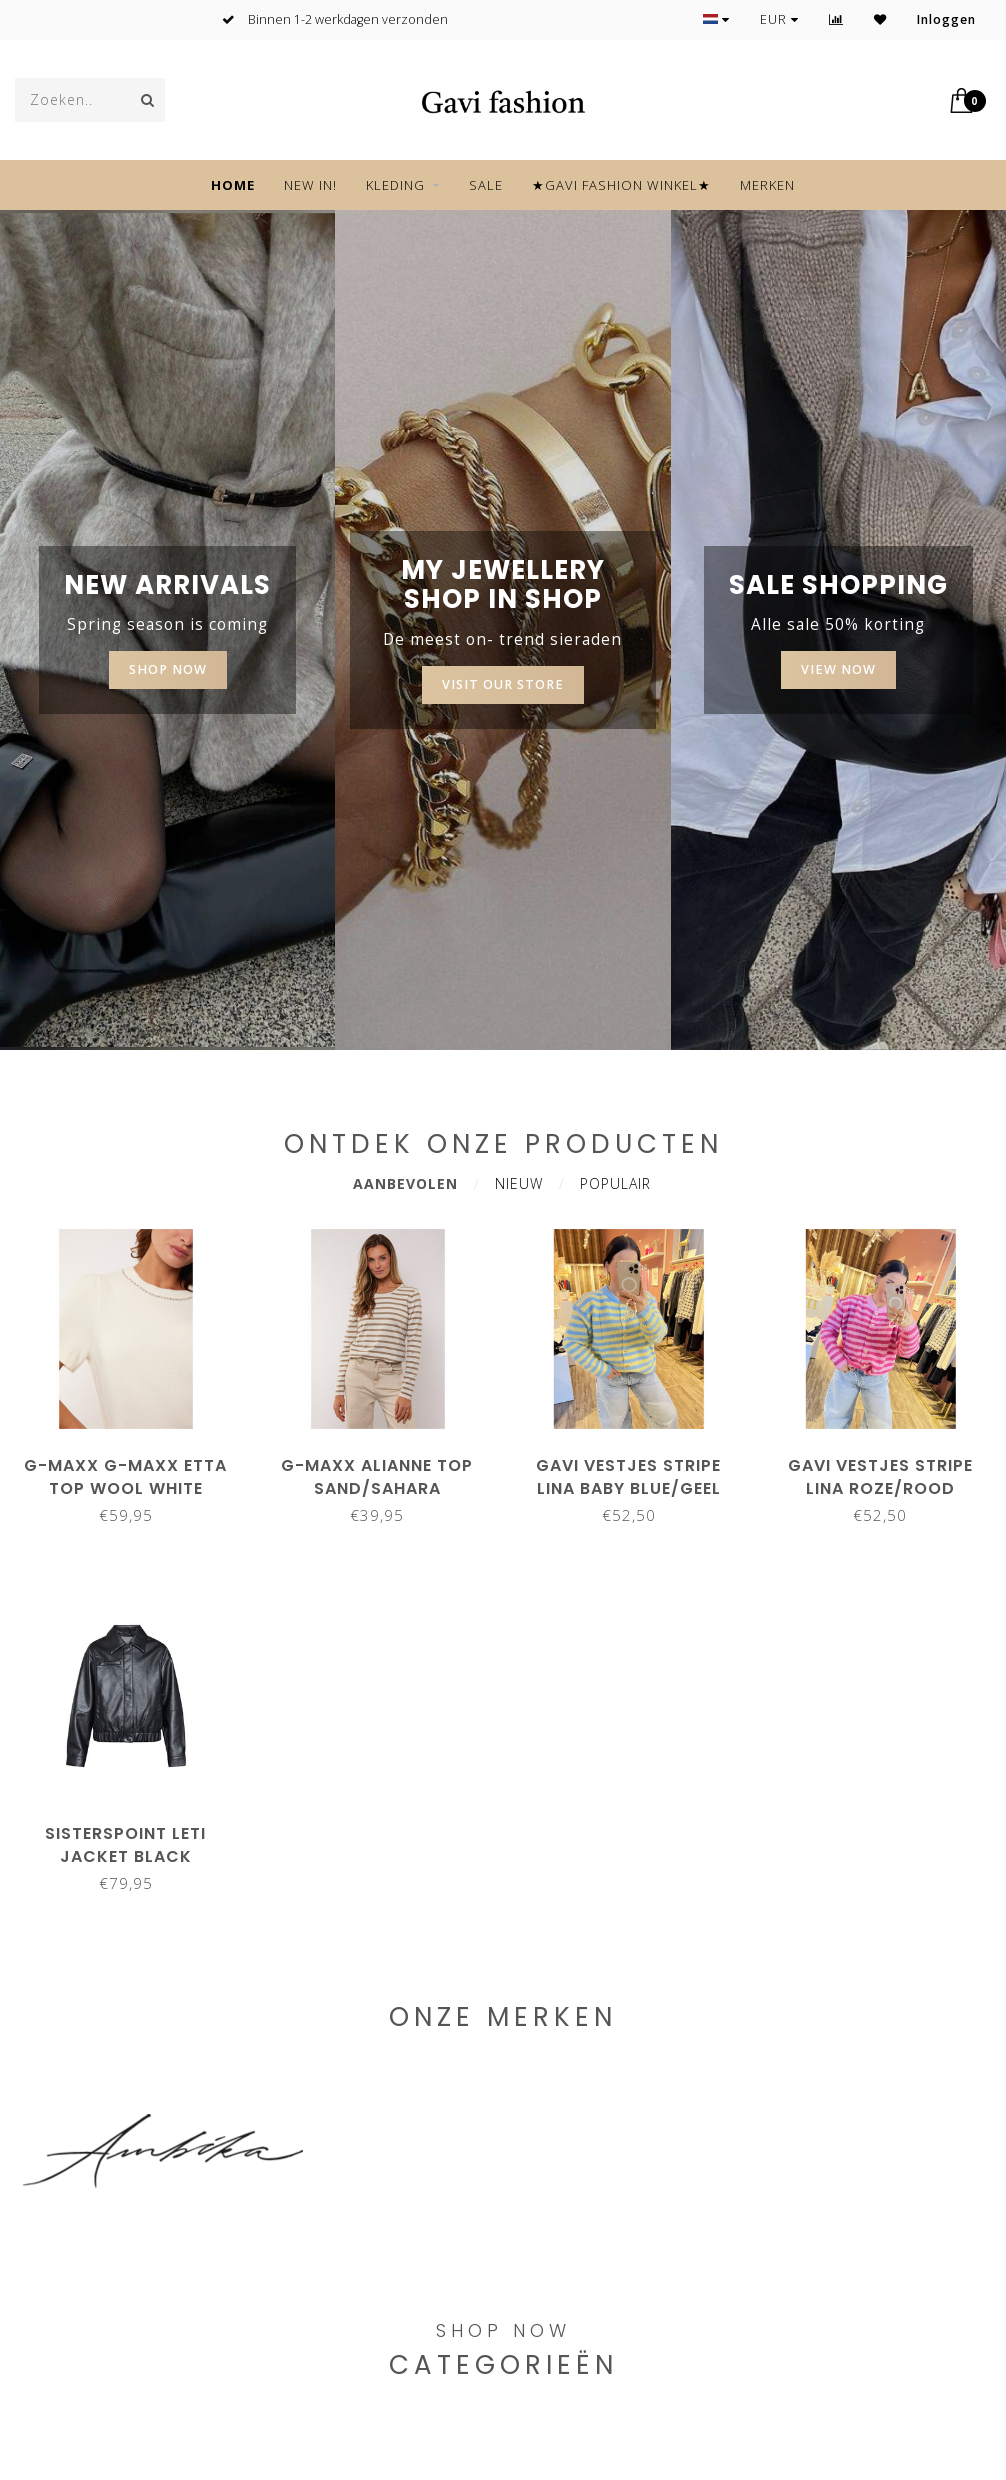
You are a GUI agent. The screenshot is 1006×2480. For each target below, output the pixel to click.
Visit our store (503, 684)
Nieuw (519, 1183)
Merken (767, 185)
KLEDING (395, 185)
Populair (615, 1183)
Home (233, 185)
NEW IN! (310, 185)
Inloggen (946, 19)
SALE (486, 185)
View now (838, 669)
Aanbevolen (405, 1183)
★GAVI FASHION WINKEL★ (621, 185)
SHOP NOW (168, 669)
